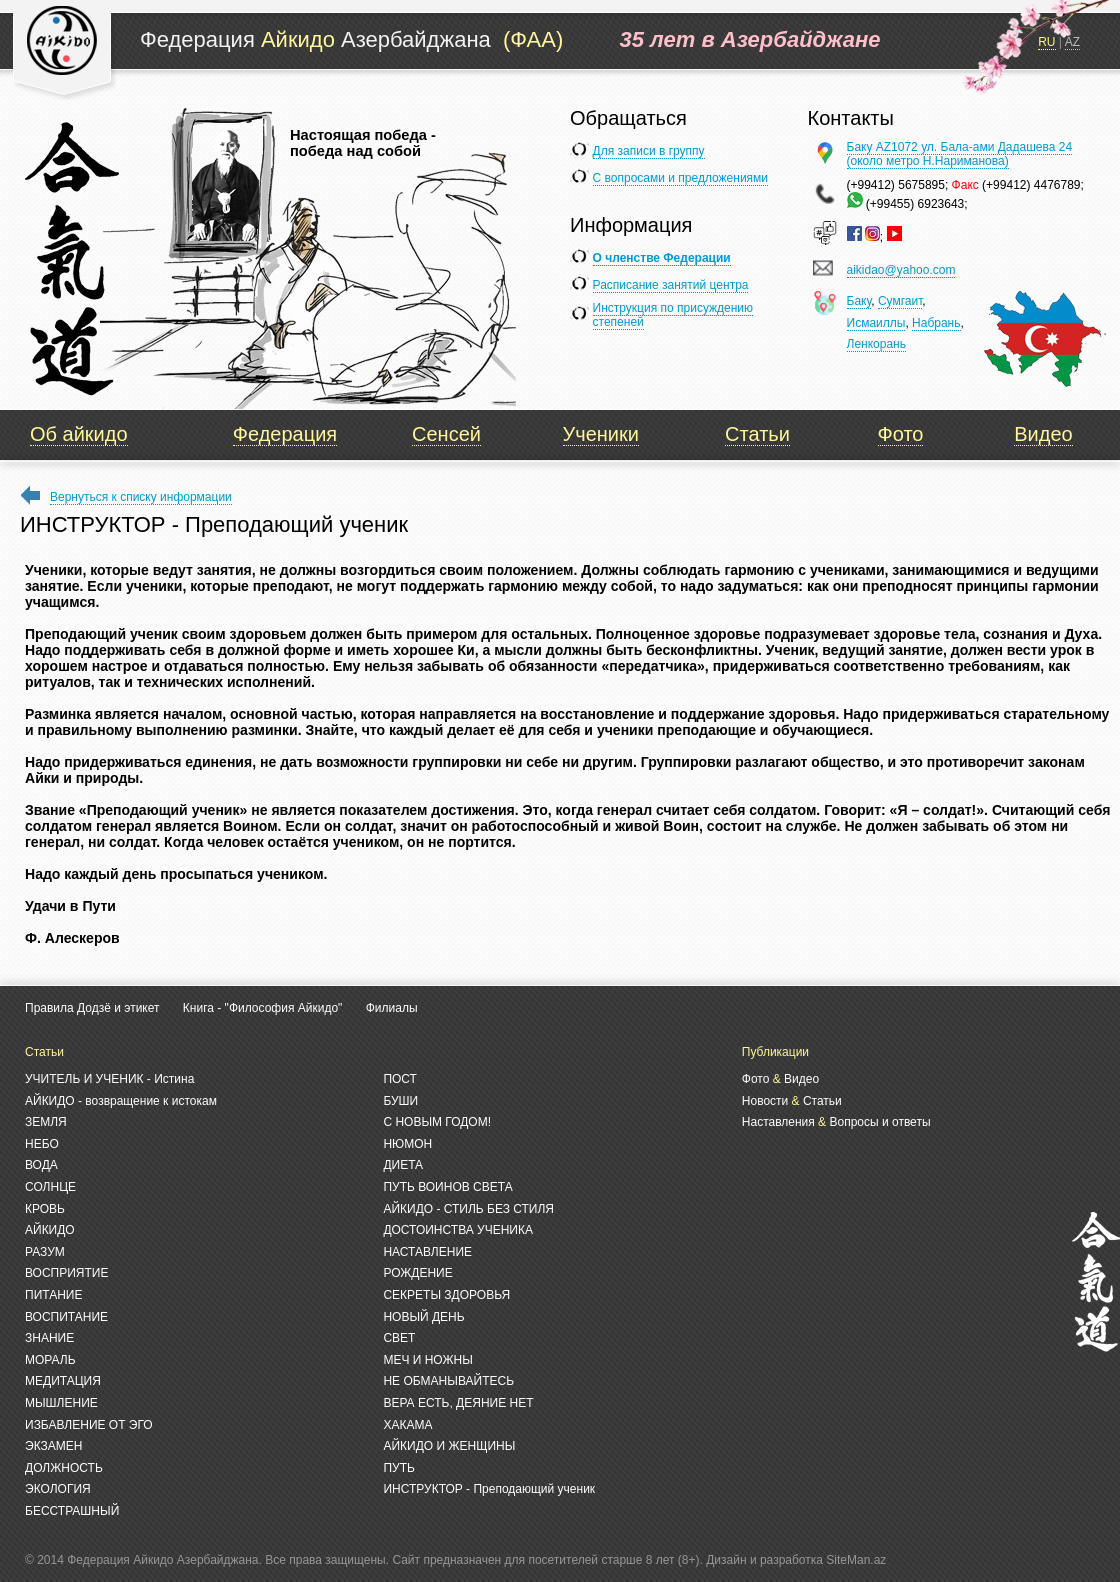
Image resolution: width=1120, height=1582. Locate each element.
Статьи (757, 434)
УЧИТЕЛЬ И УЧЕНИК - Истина (109, 1079)
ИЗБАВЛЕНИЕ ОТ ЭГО (89, 1425)
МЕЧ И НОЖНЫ (427, 1360)
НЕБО (42, 1144)
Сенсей (446, 434)
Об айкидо (79, 434)
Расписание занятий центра (671, 285)
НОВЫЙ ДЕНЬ (423, 1317)
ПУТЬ (398, 1468)
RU (1046, 42)
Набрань (936, 323)
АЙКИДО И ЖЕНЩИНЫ (449, 1446)
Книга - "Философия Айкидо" (262, 1008)
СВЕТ (399, 1338)
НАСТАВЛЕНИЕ (427, 1252)
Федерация (285, 434)
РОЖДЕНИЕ (417, 1273)
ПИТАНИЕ (53, 1295)
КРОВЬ (45, 1209)
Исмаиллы (876, 323)
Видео (1043, 434)
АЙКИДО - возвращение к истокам (121, 1101)
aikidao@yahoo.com (901, 270)
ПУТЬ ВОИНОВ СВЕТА (447, 1187)
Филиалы (392, 1008)
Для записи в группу (649, 151)
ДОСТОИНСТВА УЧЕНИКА (458, 1230)
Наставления (778, 1122)
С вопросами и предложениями (681, 178)
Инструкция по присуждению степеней (673, 315)
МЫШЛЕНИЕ (61, 1403)
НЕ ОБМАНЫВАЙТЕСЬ (448, 1381)
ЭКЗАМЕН (53, 1446)
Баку (859, 301)
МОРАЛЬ (50, 1360)
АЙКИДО (50, 1230)
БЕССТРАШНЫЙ (72, 1511)
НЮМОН (407, 1144)
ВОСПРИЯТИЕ (66, 1273)
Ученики (601, 434)
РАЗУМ (45, 1252)
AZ (1072, 42)
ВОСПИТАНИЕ (66, 1317)
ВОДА (41, 1165)
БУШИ (400, 1101)
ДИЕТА (403, 1165)
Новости (765, 1101)
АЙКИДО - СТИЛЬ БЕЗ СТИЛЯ (468, 1209)
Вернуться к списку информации (141, 497)
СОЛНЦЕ (50, 1187)
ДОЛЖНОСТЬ (64, 1468)
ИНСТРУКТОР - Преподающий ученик (489, 1489)
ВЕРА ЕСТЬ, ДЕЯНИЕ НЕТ (458, 1403)
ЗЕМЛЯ (46, 1122)
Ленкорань (876, 344)
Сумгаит (900, 301)
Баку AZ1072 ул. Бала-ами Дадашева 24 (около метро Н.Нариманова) (960, 154)
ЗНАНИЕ (49, 1338)
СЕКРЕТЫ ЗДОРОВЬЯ (446, 1295)
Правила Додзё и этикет (92, 1008)
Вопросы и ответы (879, 1122)
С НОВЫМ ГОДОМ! (437, 1122)
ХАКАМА (407, 1425)
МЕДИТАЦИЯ (63, 1381)
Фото (901, 434)
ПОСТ (400, 1079)
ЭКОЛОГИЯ (58, 1489)
